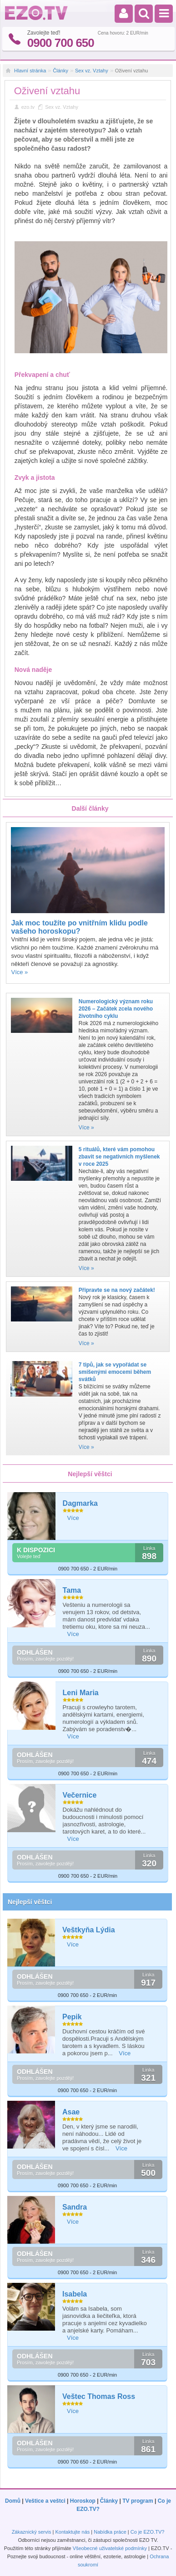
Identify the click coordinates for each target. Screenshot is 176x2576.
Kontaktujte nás (72, 2532)
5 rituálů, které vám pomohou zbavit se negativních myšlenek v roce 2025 (119, 1156)
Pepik (72, 2017)
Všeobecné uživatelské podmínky (110, 2548)
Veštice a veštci (45, 2501)
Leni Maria (81, 1693)
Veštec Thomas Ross (98, 2396)
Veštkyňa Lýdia (88, 1930)
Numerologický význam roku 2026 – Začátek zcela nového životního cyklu (116, 1008)
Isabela (74, 2294)
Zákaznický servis (31, 2532)
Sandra (74, 2207)
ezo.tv (28, 107)
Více (73, 1517)
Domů (12, 2501)
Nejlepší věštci (30, 1901)
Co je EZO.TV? (148, 2532)
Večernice (80, 1795)
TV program (137, 2501)
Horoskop (83, 2501)
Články (60, 70)
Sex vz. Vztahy (91, 70)
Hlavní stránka (30, 70)
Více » (19, 972)
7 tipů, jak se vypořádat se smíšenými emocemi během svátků (115, 1372)
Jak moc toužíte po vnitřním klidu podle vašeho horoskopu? (79, 927)
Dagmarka (80, 1503)
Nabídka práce (110, 2532)
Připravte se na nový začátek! (117, 1290)
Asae (71, 2112)
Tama (72, 1590)
